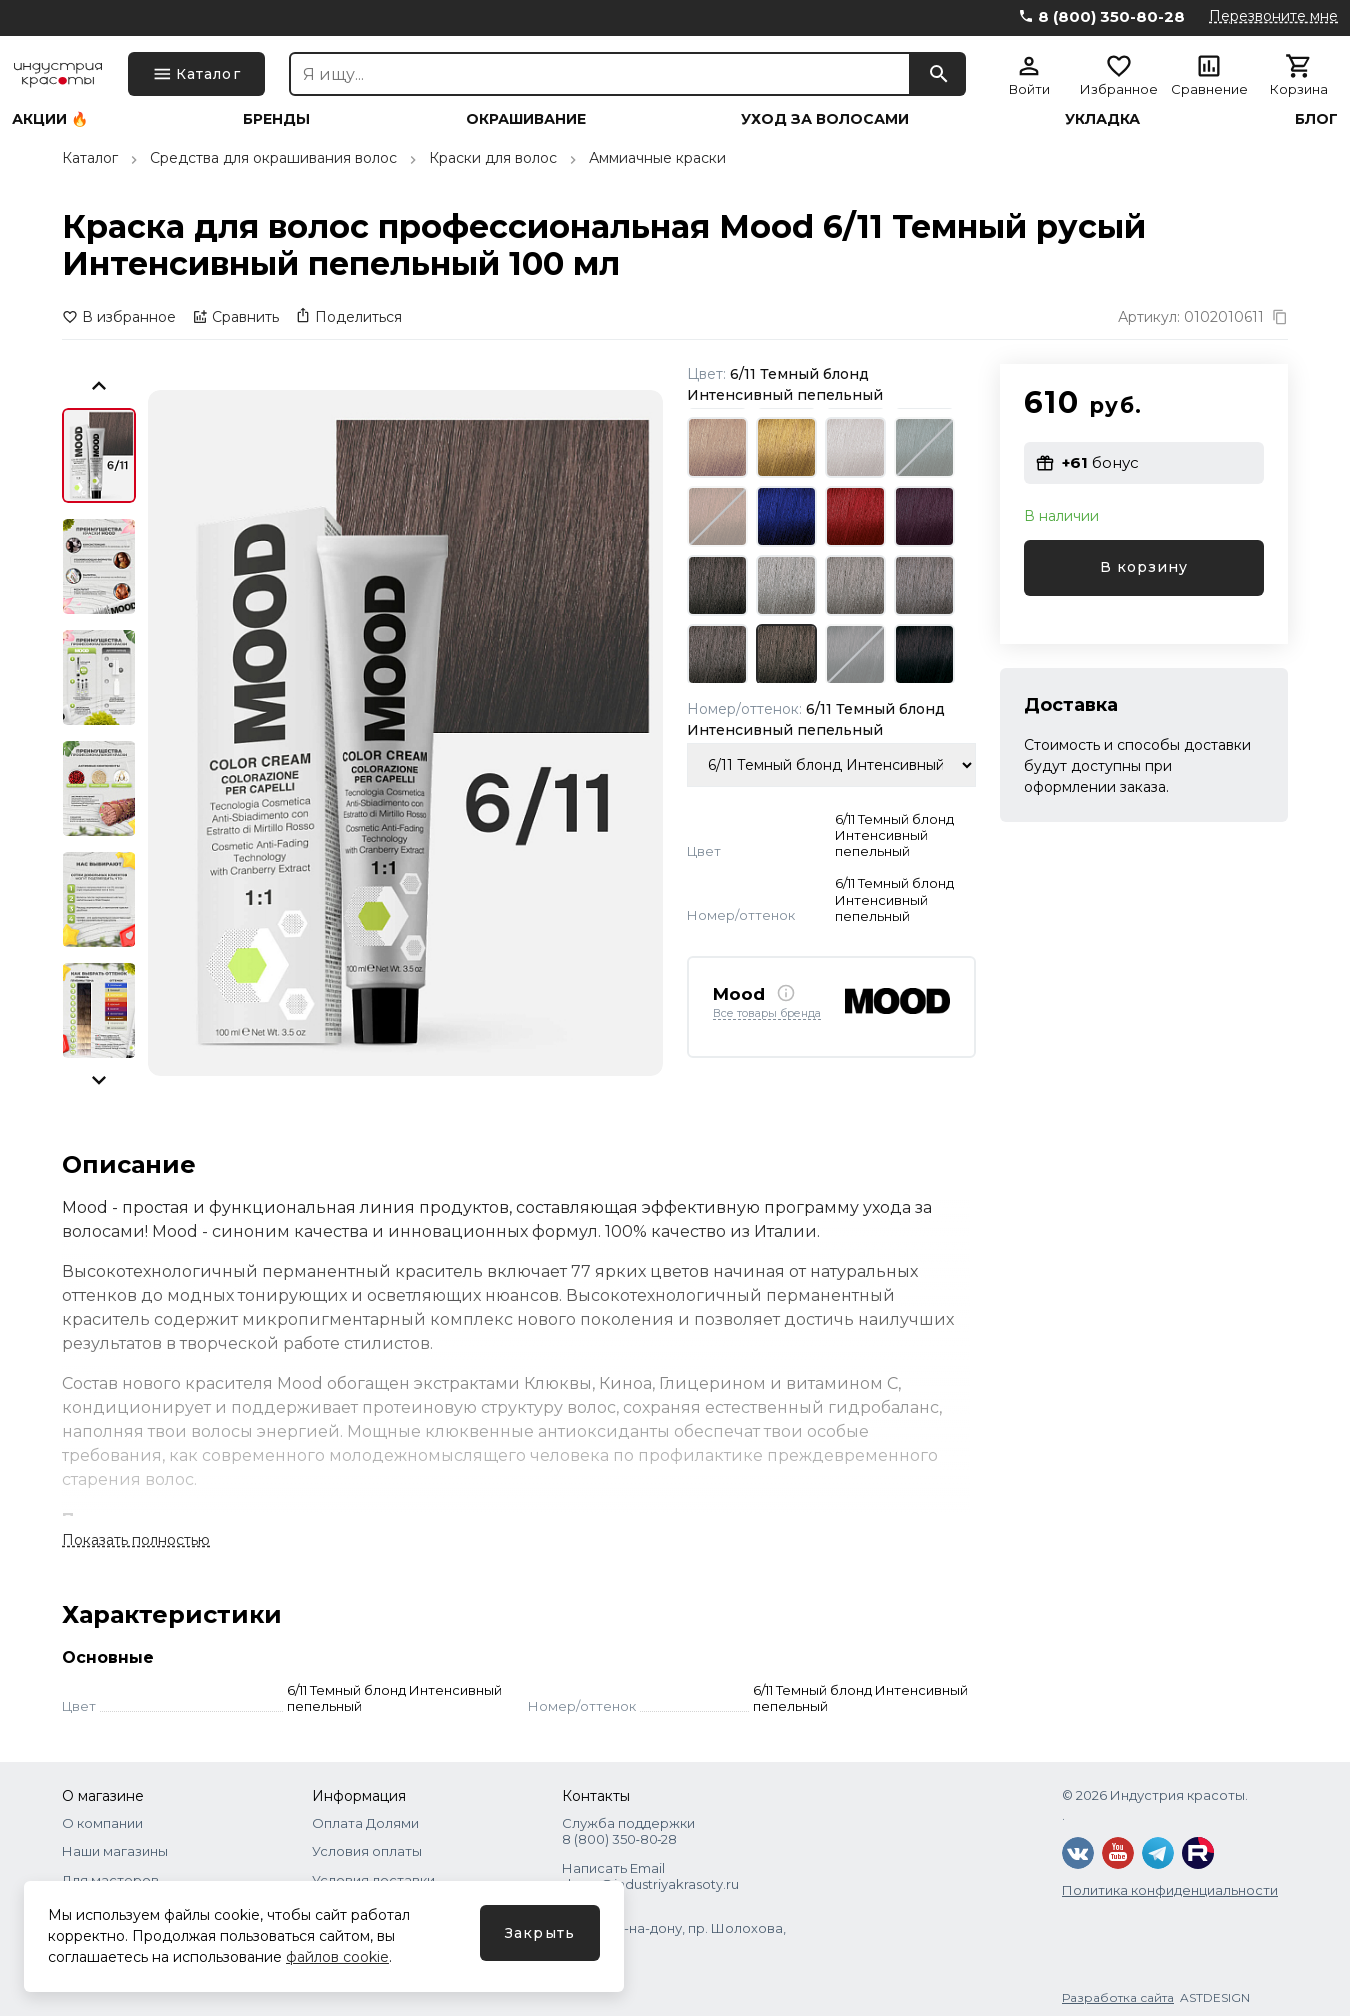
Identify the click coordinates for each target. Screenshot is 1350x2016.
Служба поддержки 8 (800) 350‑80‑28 (628, 1831)
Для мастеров (110, 1880)
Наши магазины (115, 1851)
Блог (1316, 119)
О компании (102, 1823)
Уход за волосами (825, 119)
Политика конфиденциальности (1170, 1890)
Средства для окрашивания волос (273, 158)
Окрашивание (526, 119)
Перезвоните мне (1273, 16)
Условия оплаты (367, 1851)
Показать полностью (136, 1540)
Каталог (90, 158)
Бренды (276, 119)
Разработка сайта (1118, 1997)
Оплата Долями (365, 1823)
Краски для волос (493, 158)
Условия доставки (373, 1880)
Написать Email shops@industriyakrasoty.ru (650, 1876)
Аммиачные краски (657, 158)
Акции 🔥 (50, 119)
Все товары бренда (767, 1014)
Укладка (1102, 119)
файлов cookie (337, 1957)
